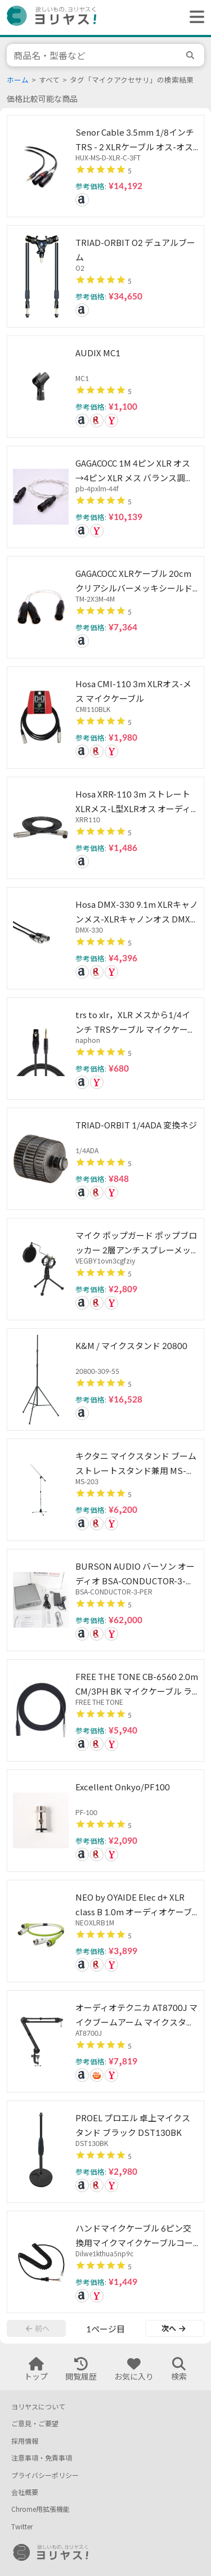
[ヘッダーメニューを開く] (194, 17)
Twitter (22, 2527)
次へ (173, 2328)
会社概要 (24, 2492)
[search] (191, 55)
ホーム (18, 80)
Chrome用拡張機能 (40, 2509)
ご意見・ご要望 (35, 2424)
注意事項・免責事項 (41, 2458)
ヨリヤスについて (38, 2407)
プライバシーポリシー (45, 2475)
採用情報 (24, 2441)
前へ (38, 2328)
